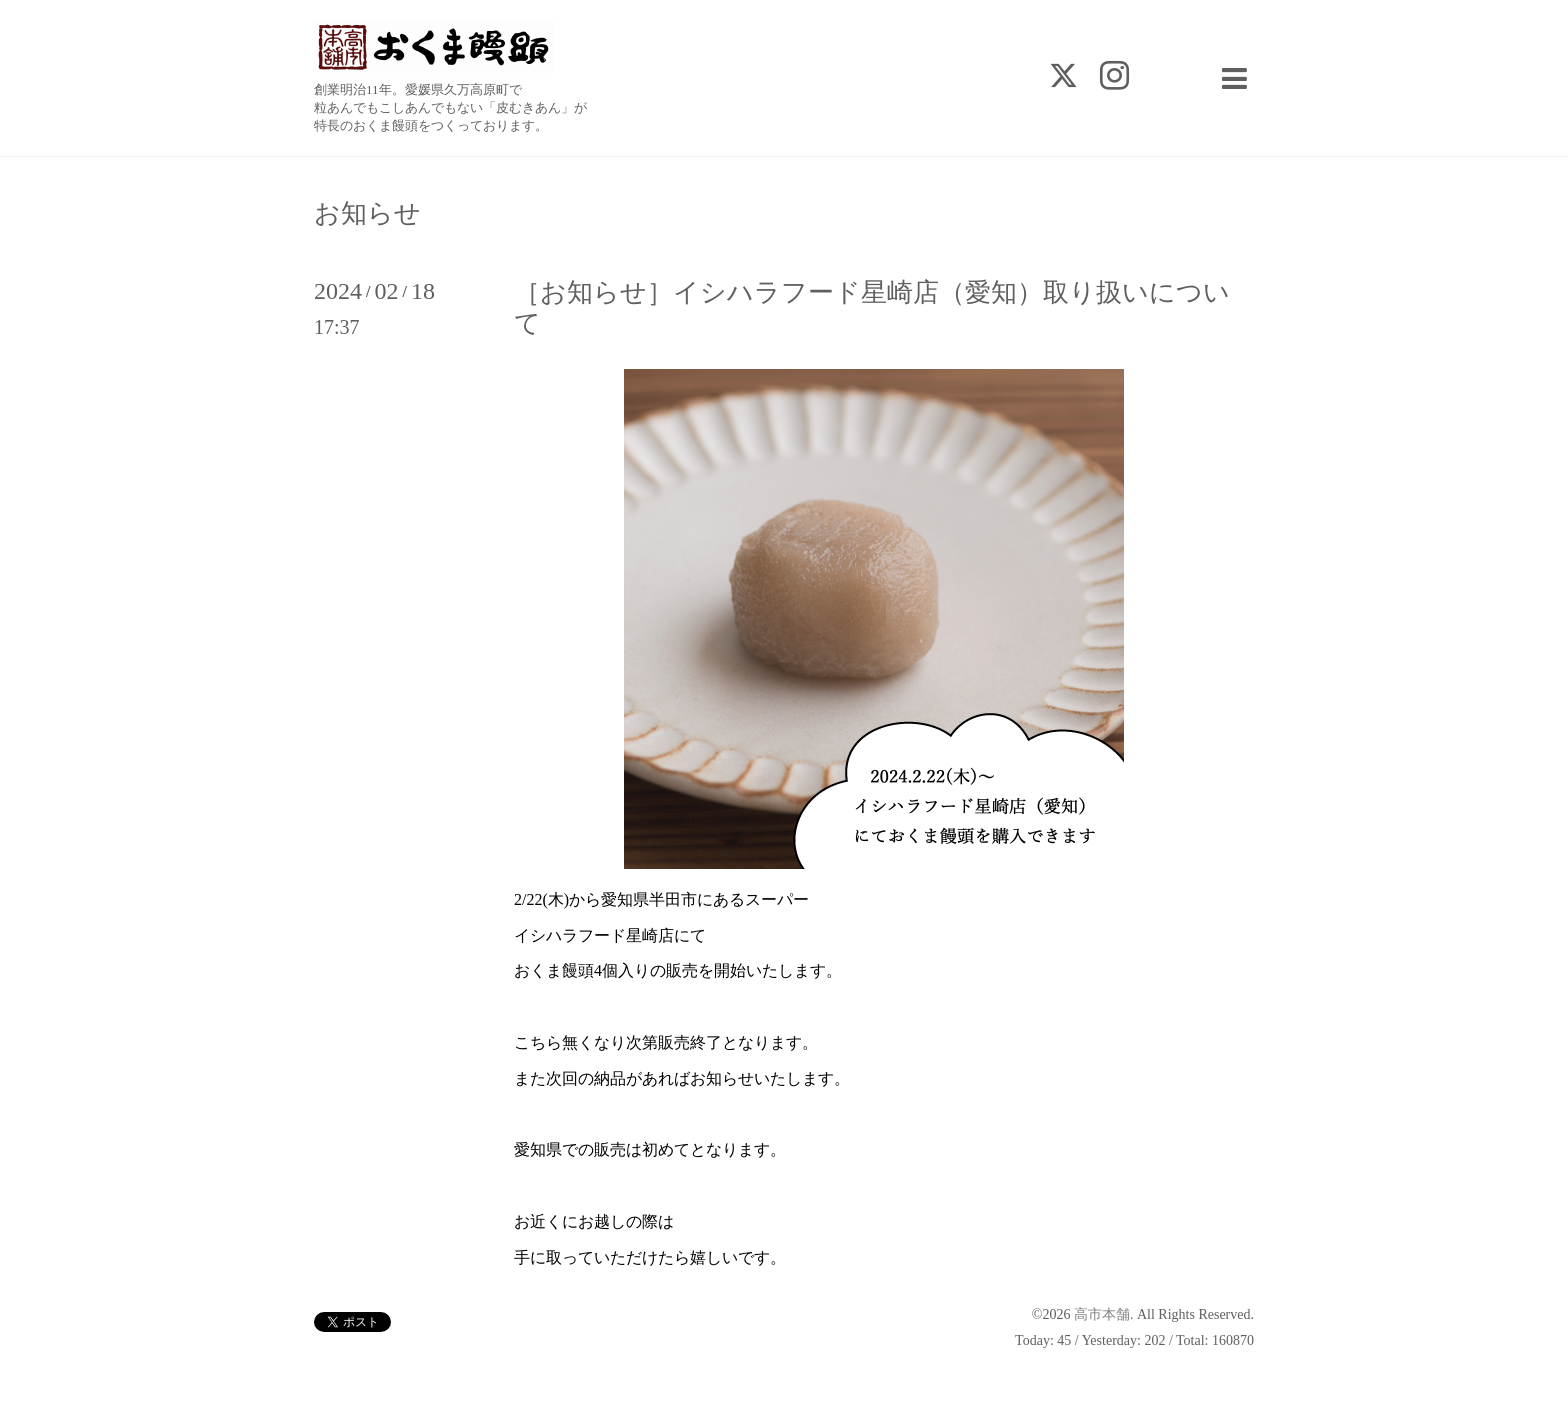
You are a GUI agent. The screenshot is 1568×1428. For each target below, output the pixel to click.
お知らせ (367, 214)
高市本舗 (1102, 1314)
